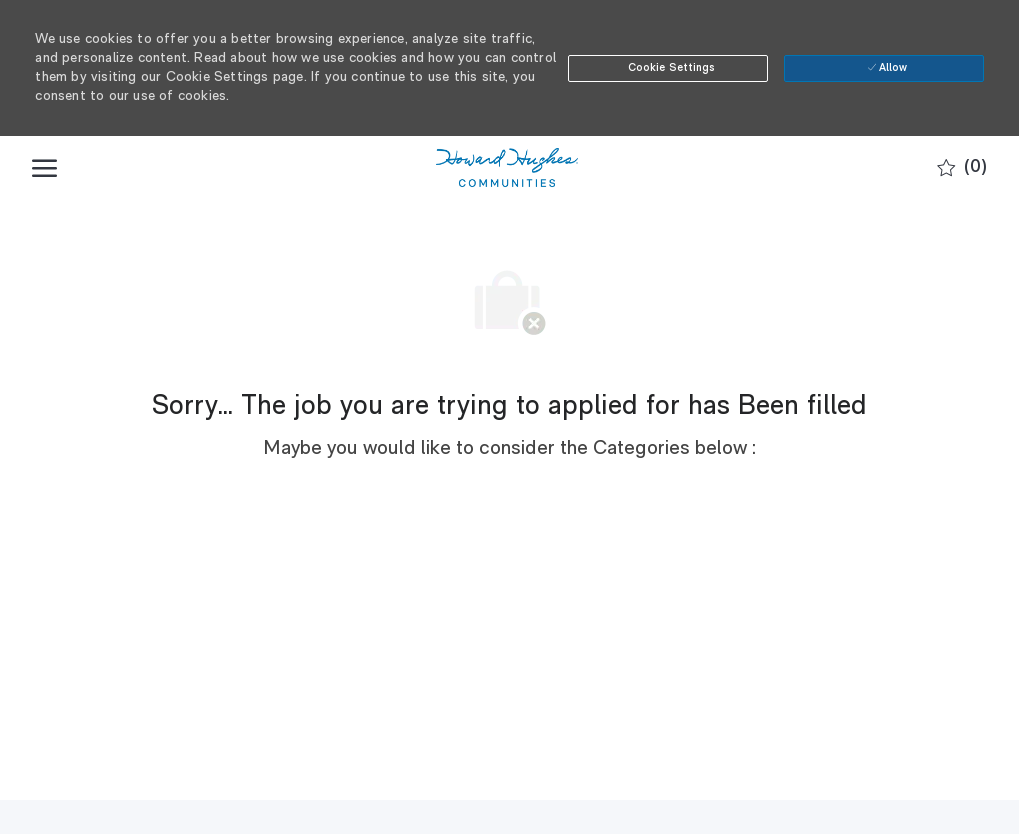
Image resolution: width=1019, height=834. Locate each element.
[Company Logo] (507, 168)
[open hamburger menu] (44, 168)
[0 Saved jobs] (962, 168)
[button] (668, 68)
